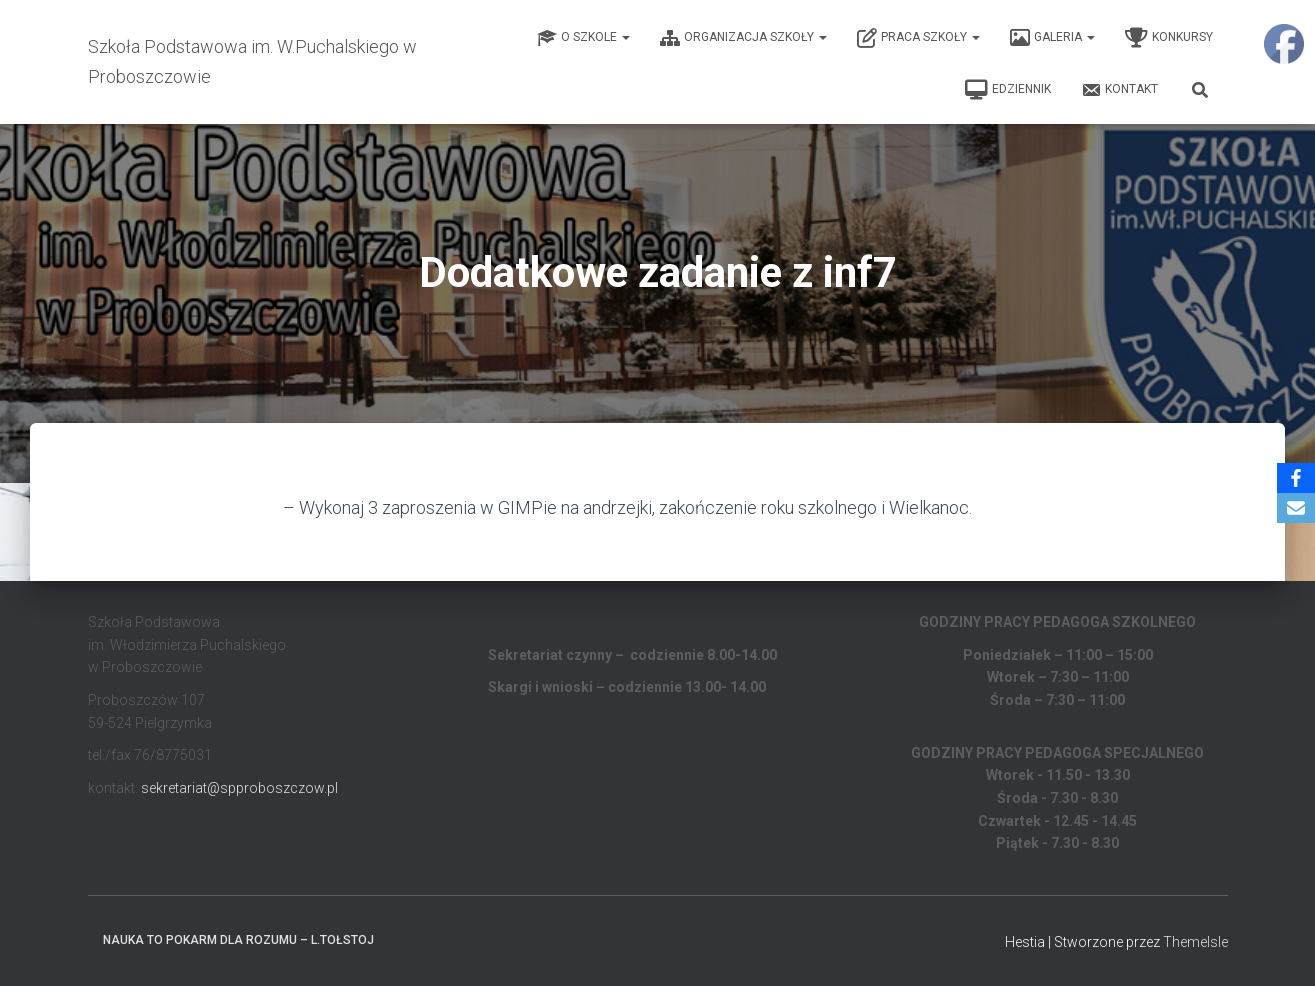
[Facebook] (1296, 478)
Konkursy (1169, 38)
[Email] (1296, 508)
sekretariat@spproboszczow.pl (239, 788)
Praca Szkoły (918, 38)
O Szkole (583, 38)
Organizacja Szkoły (743, 38)
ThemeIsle (1195, 942)
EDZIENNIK (1008, 90)
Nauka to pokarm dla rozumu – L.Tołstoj (238, 940)
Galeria (1052, 38)
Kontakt (1119, 90)
